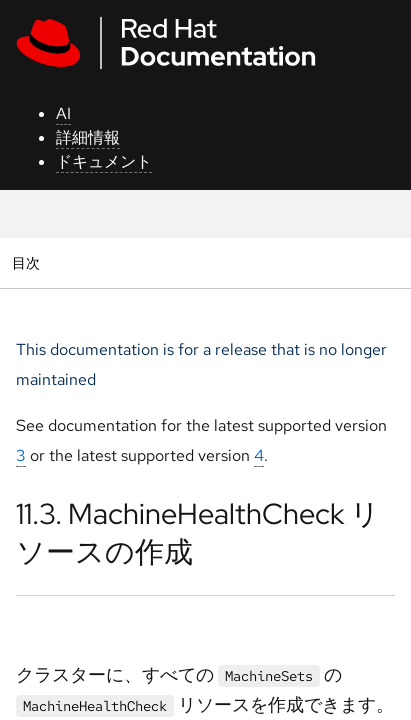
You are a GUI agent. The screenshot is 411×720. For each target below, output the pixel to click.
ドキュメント (104, 161)
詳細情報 (88, 137)
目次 (28, 262)
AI (63, 113)
